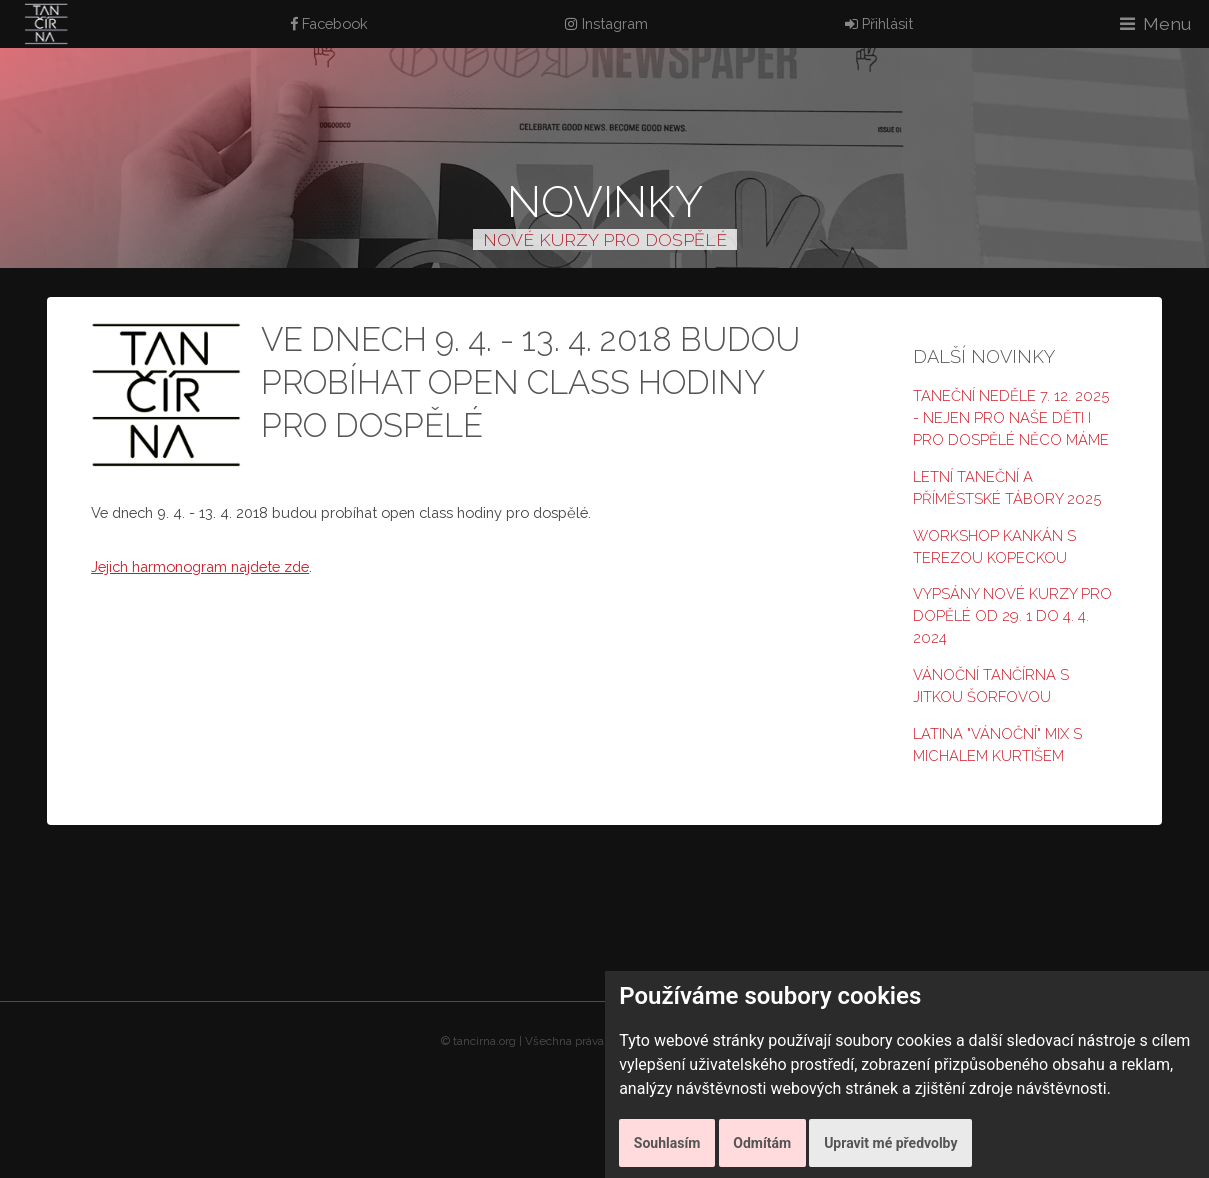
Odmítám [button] (762, 1143)
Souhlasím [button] (667, 1143)
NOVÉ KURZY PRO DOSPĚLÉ (605, 239)
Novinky (605, 201)
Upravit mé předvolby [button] (890, 1143)
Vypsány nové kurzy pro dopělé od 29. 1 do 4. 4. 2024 (1012, 615)
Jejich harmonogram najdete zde (200, 566)
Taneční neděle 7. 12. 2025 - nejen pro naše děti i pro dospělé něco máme (1011, 417)
